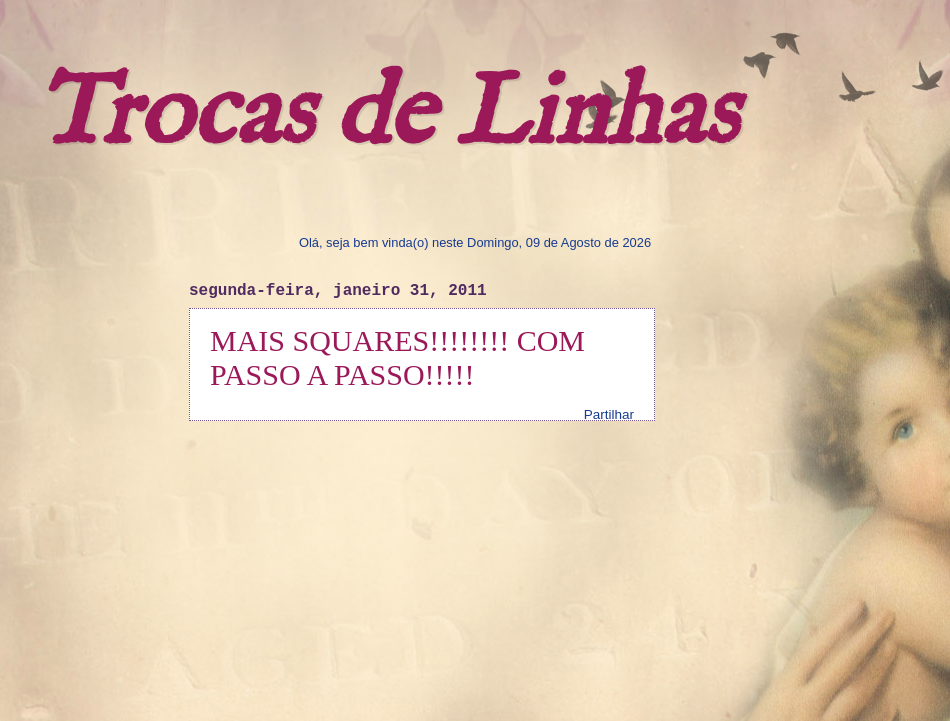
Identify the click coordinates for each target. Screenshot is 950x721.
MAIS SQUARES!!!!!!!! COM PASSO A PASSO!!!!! (397, 357)
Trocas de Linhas (386, 115)
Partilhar (609, 414)
